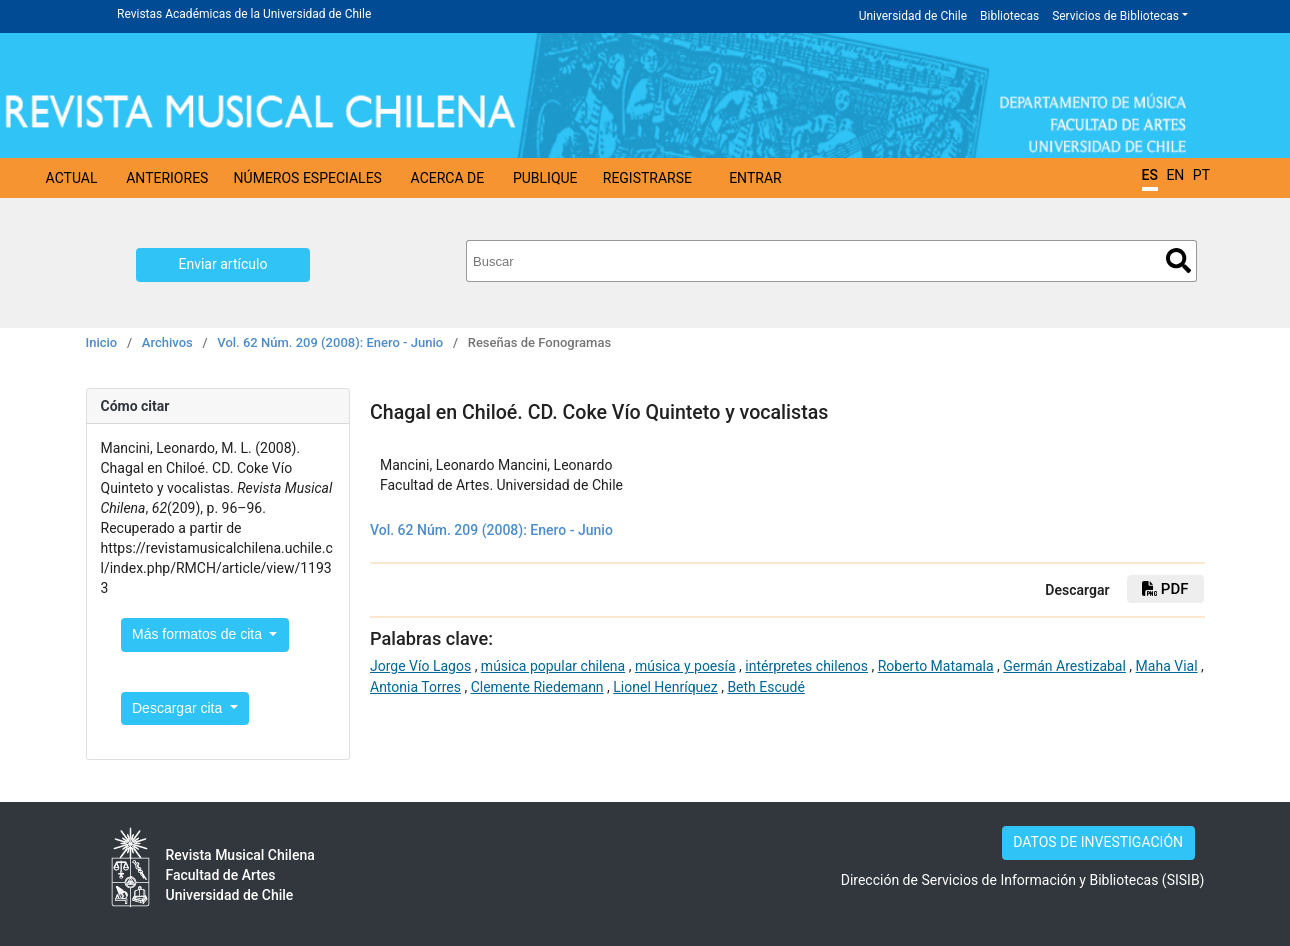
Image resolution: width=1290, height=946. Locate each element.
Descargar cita (179, 708)
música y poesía (685, 666)
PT (1201, 175)
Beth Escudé (765, 687)
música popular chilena (553, 666)
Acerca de (448, 178)
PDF (1165, 589)
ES (1150, 175)
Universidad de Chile (913, 16)
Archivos (167, 342)
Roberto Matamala (936, 666)
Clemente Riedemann (537, 687)
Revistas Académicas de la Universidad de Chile (244, 14)
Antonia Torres (415, 687)
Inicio (102, 342)
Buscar (1178, 260)
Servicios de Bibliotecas (1115, 16)
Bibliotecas (1009, 16)
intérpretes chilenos (806, 666)
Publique (545, 178)
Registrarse (647, 178)
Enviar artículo (223, 264)
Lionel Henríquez (665, 687)
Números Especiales (308, 178)
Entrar (755, 178)
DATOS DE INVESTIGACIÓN (1098, 842)
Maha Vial (1167, 666)
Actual (72, 178)
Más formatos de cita (199, 634)
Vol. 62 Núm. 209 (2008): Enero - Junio (330, 342)
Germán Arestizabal (1064, 666)
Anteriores (167, 178)
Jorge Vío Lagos (420, 666)
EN (1175, 175)
